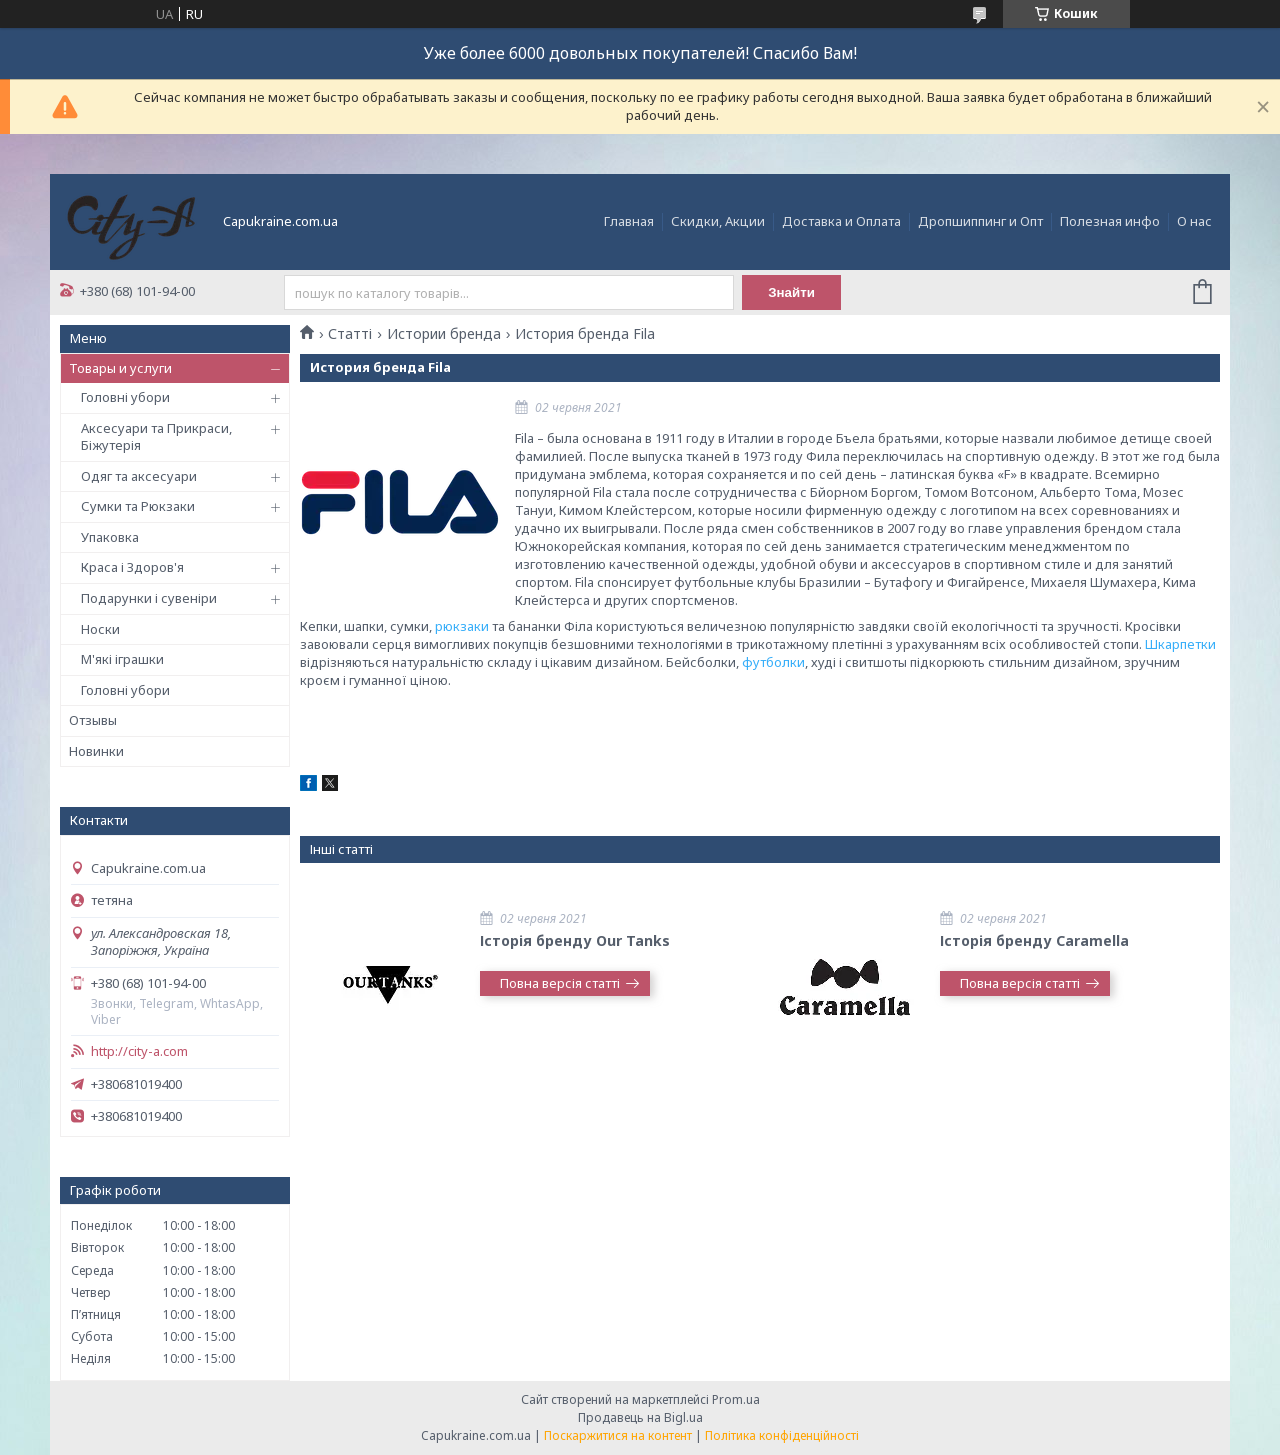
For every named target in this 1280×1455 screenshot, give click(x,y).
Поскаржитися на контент (618, 1435)
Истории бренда (444, 334)
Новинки (96, 751)
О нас (1194, 221)
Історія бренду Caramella (1034, 940)
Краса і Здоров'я (132, 567)
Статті (350, 334)
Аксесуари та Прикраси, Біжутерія (156, 437)
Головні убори (125, 397)
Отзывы (93, 720)
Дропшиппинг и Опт (980, 221)
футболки (773, 662)
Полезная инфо (1110, 221)
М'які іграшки (122, 659)
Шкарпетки (1180, 644)
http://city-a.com (139, 1051)
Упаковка (110, 537)
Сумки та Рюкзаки (138, 506)
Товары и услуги (120, 368)
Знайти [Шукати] (791, 292)
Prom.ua (736, 1399)
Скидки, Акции (718, 221)
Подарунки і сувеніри (149, 598)
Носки (100, 629)
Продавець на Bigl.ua (640, 1417)
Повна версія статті (560, 983)
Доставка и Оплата (841, 221)
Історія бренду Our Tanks (575, 940)
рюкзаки (462, 626)
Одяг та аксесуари (139, 476)
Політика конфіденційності (782, 1435)
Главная (629, 221)
